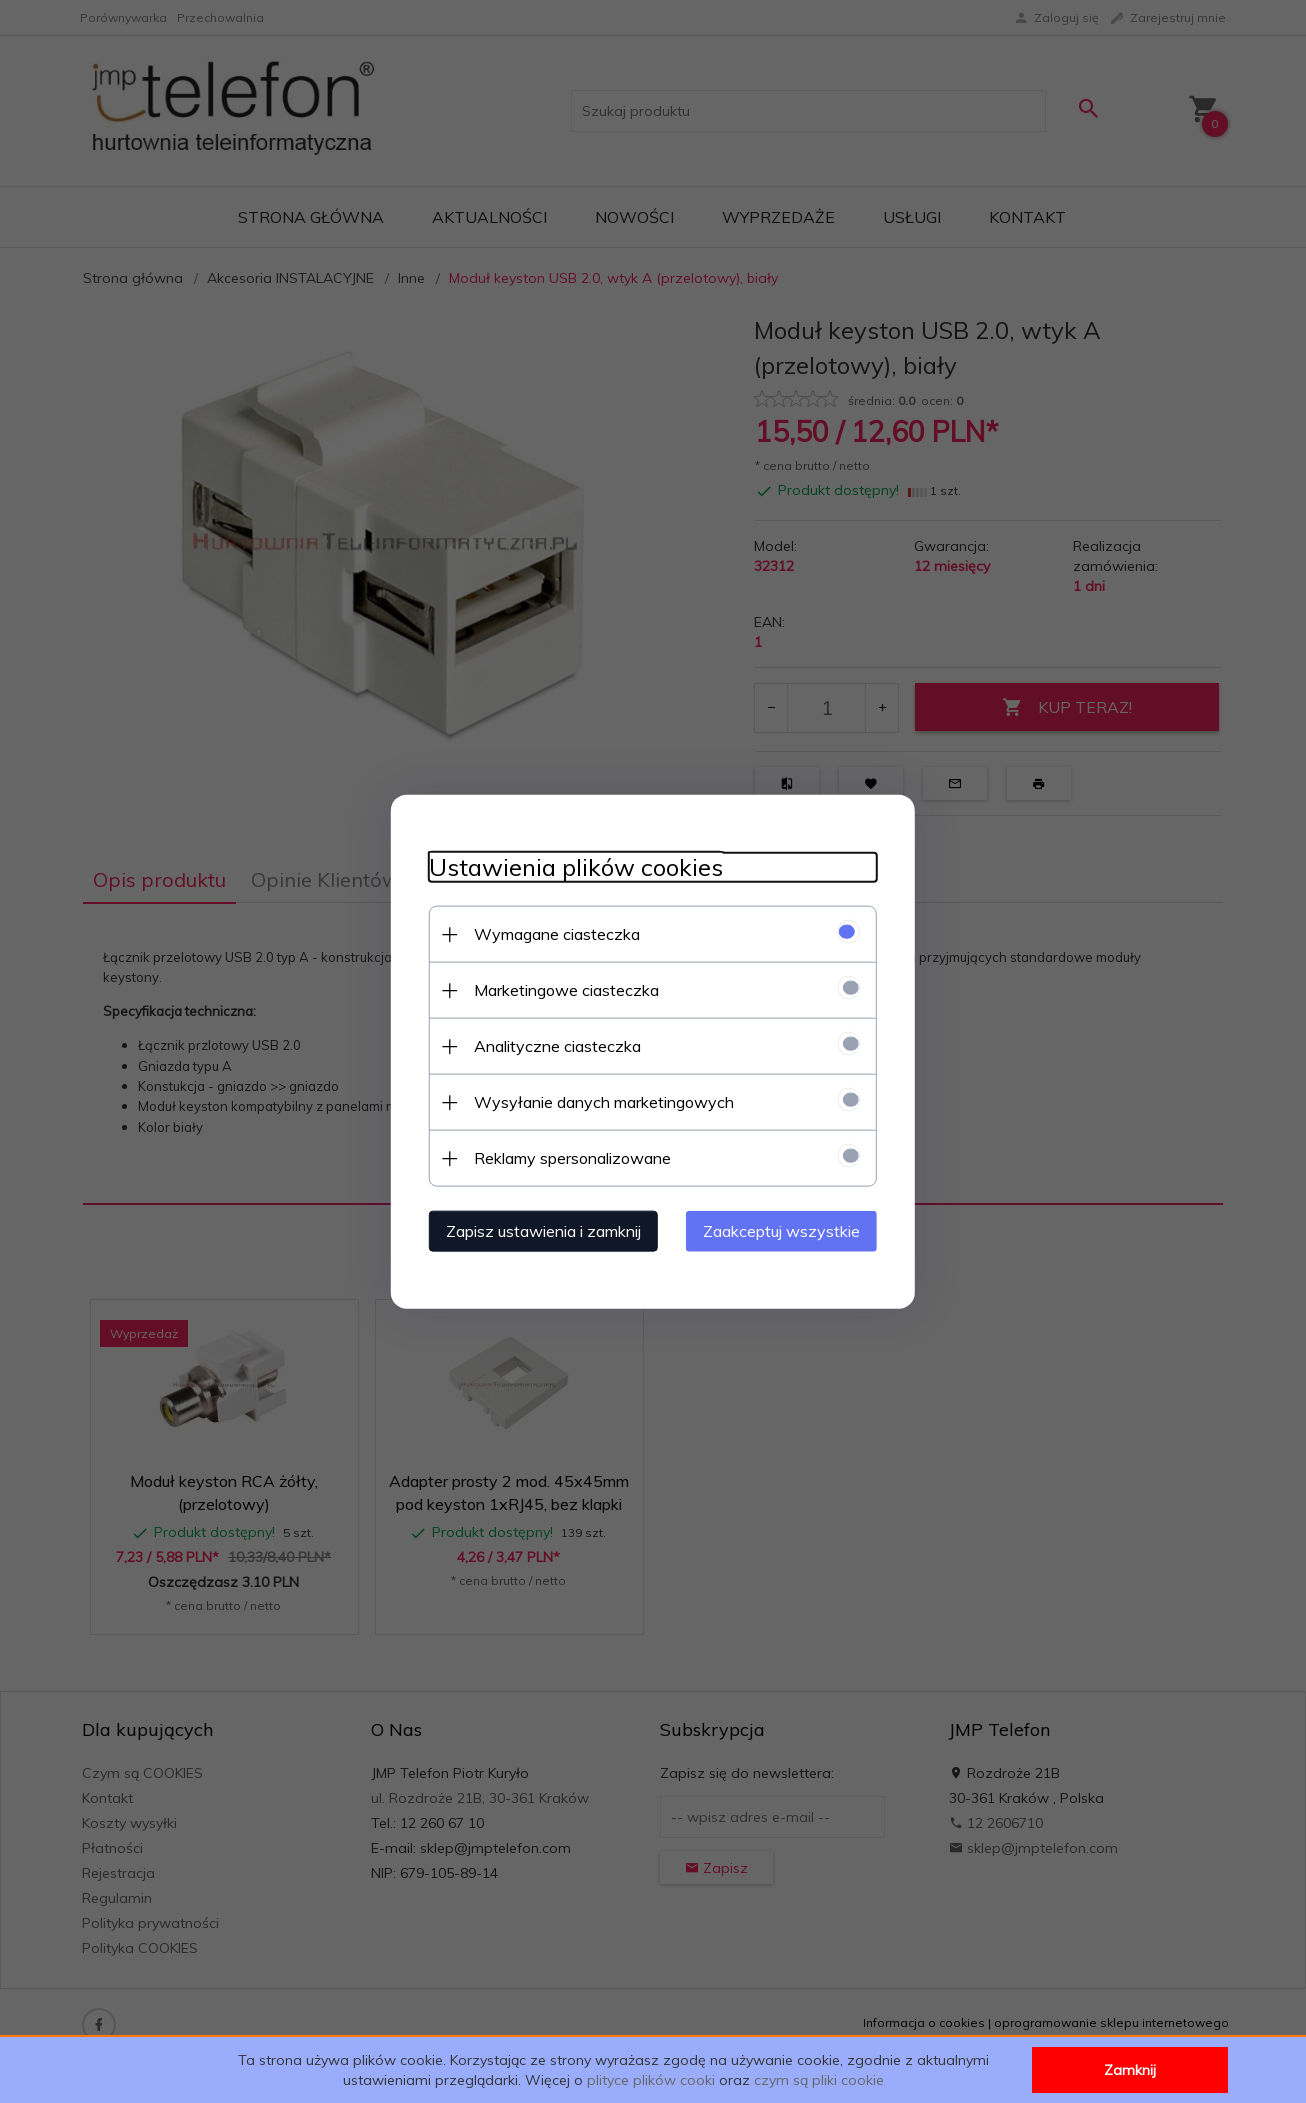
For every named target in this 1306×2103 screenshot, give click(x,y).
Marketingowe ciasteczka (560, 989)
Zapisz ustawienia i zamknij (537, 1230)
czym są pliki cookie (819, 2080)
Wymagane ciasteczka (551, 933)
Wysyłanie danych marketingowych (598, 1101)
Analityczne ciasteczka (551, 1045)
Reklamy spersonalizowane (566, 1157)
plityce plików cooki (651, 2080)
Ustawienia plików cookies (570, 866)
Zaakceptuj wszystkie (787, 1230)
